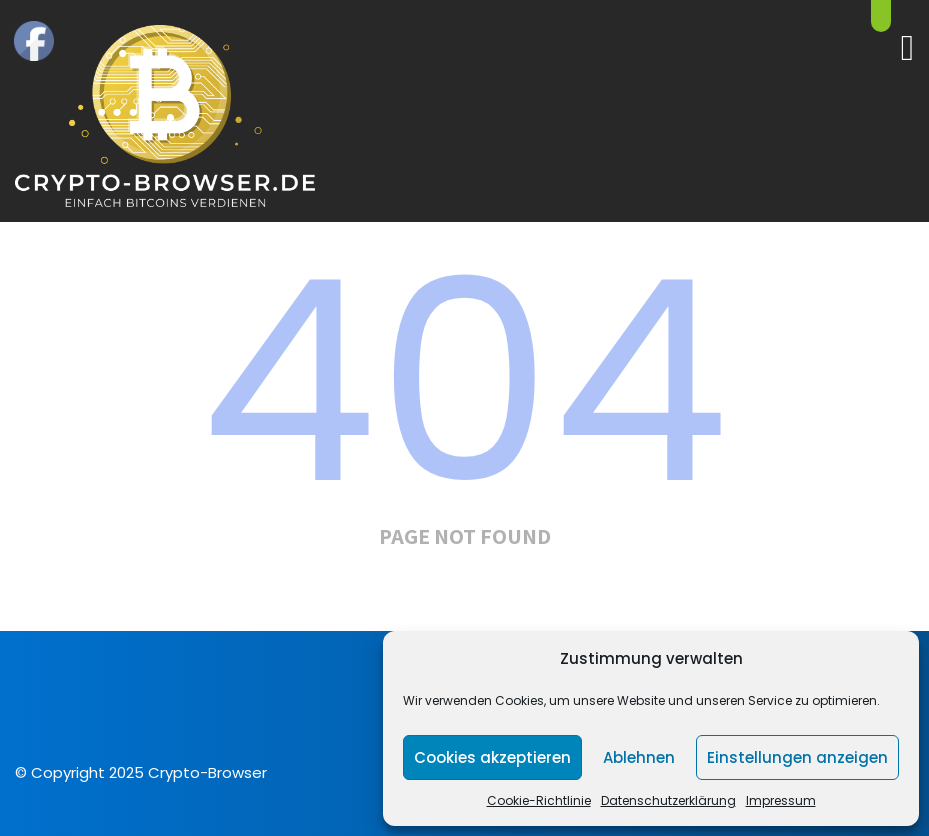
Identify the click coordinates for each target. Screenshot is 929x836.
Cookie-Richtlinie (539, 800)
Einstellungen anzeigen (797, 757)
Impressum (781, 800)
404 (465, 382)
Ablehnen (639, 757)
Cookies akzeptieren (492, 757)
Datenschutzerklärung (668, 800)
